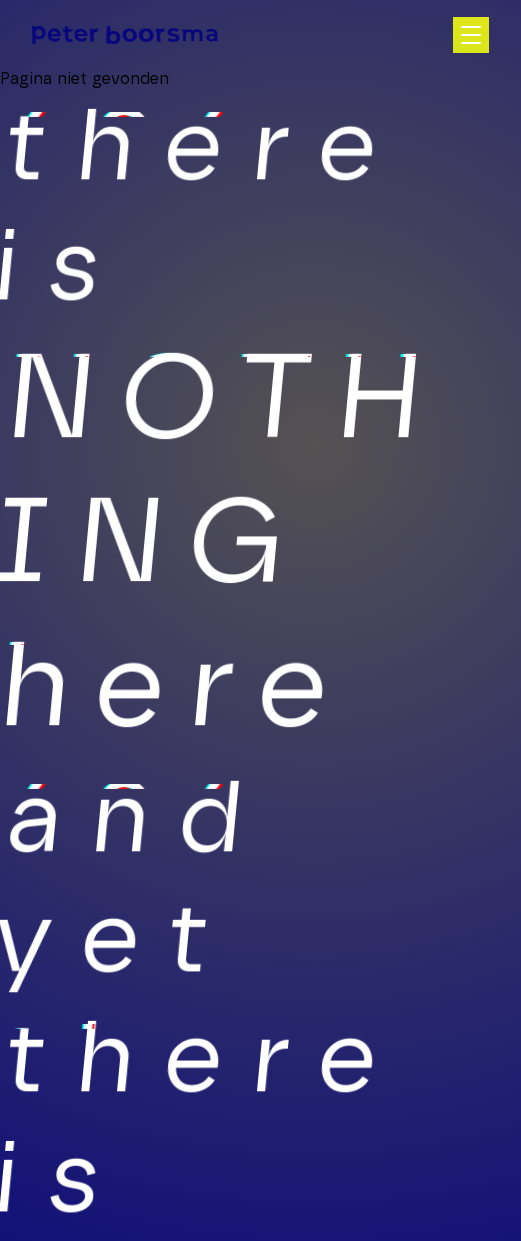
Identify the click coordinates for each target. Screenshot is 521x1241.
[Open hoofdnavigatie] (471, 35)
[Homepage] (125, 35)
